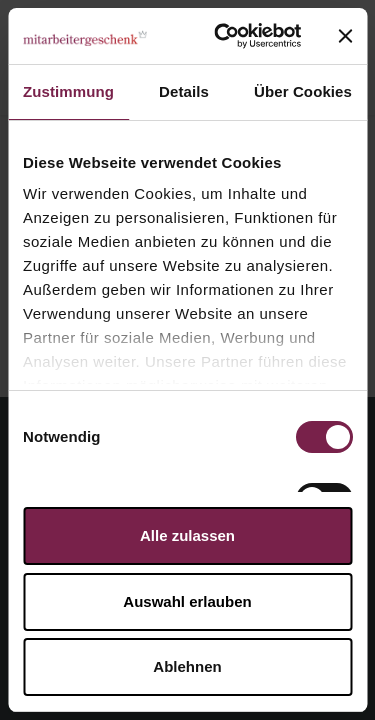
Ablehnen (187, 666)
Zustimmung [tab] (68, 91)
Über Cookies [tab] (303, 91)
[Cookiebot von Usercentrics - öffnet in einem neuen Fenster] (223, 36)
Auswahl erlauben (187, 601)
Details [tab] (184, 91)
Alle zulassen (187, 535)
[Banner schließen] (345, 36)
